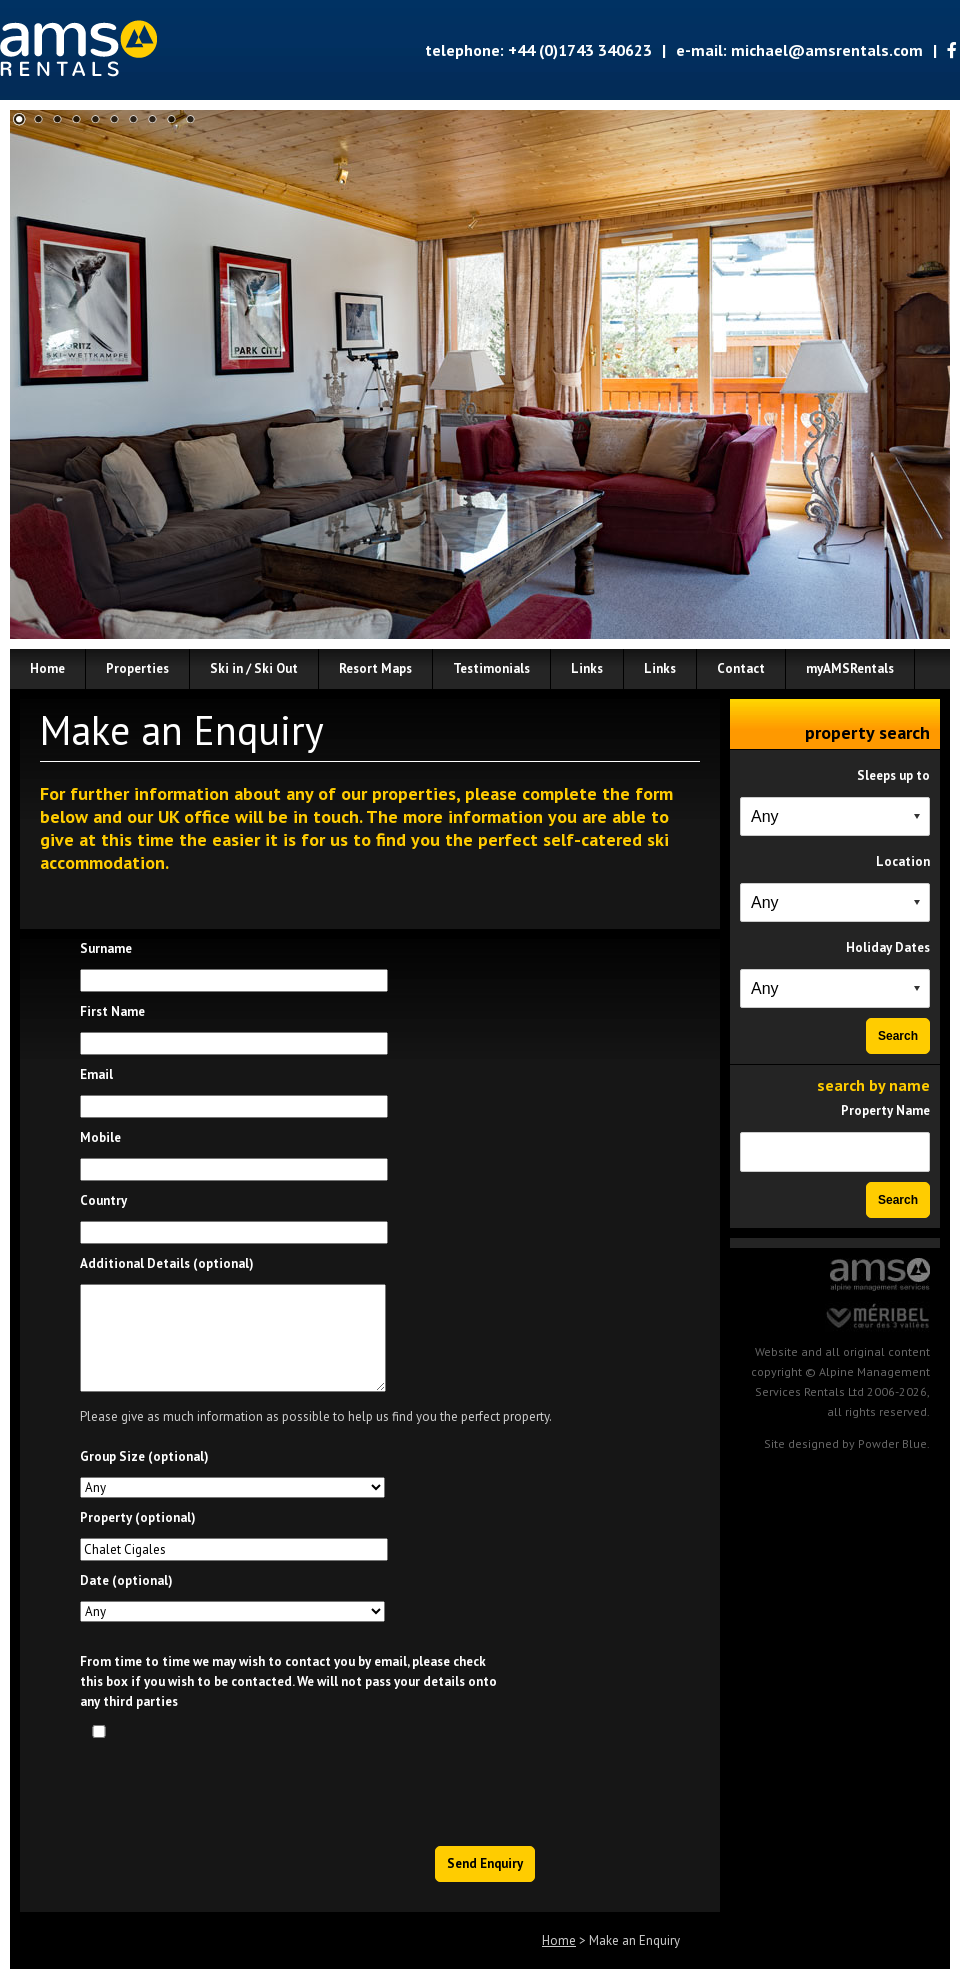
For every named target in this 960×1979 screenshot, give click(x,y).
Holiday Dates (888, 947)
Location (903, 861)
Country (103, 1200)
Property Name (885, 1110)
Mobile (100, 1137)
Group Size (144, 1456)
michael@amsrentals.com (827, 50)
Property (138, 1517)
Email (96, 1074)
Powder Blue (892, 1443)
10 (190, 119)
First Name (112, 1011)
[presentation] (385, 1787)
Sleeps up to (893, 775)
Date (126, 1580)
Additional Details (167, 1263)
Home (559, 1940)
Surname (106, 948)
